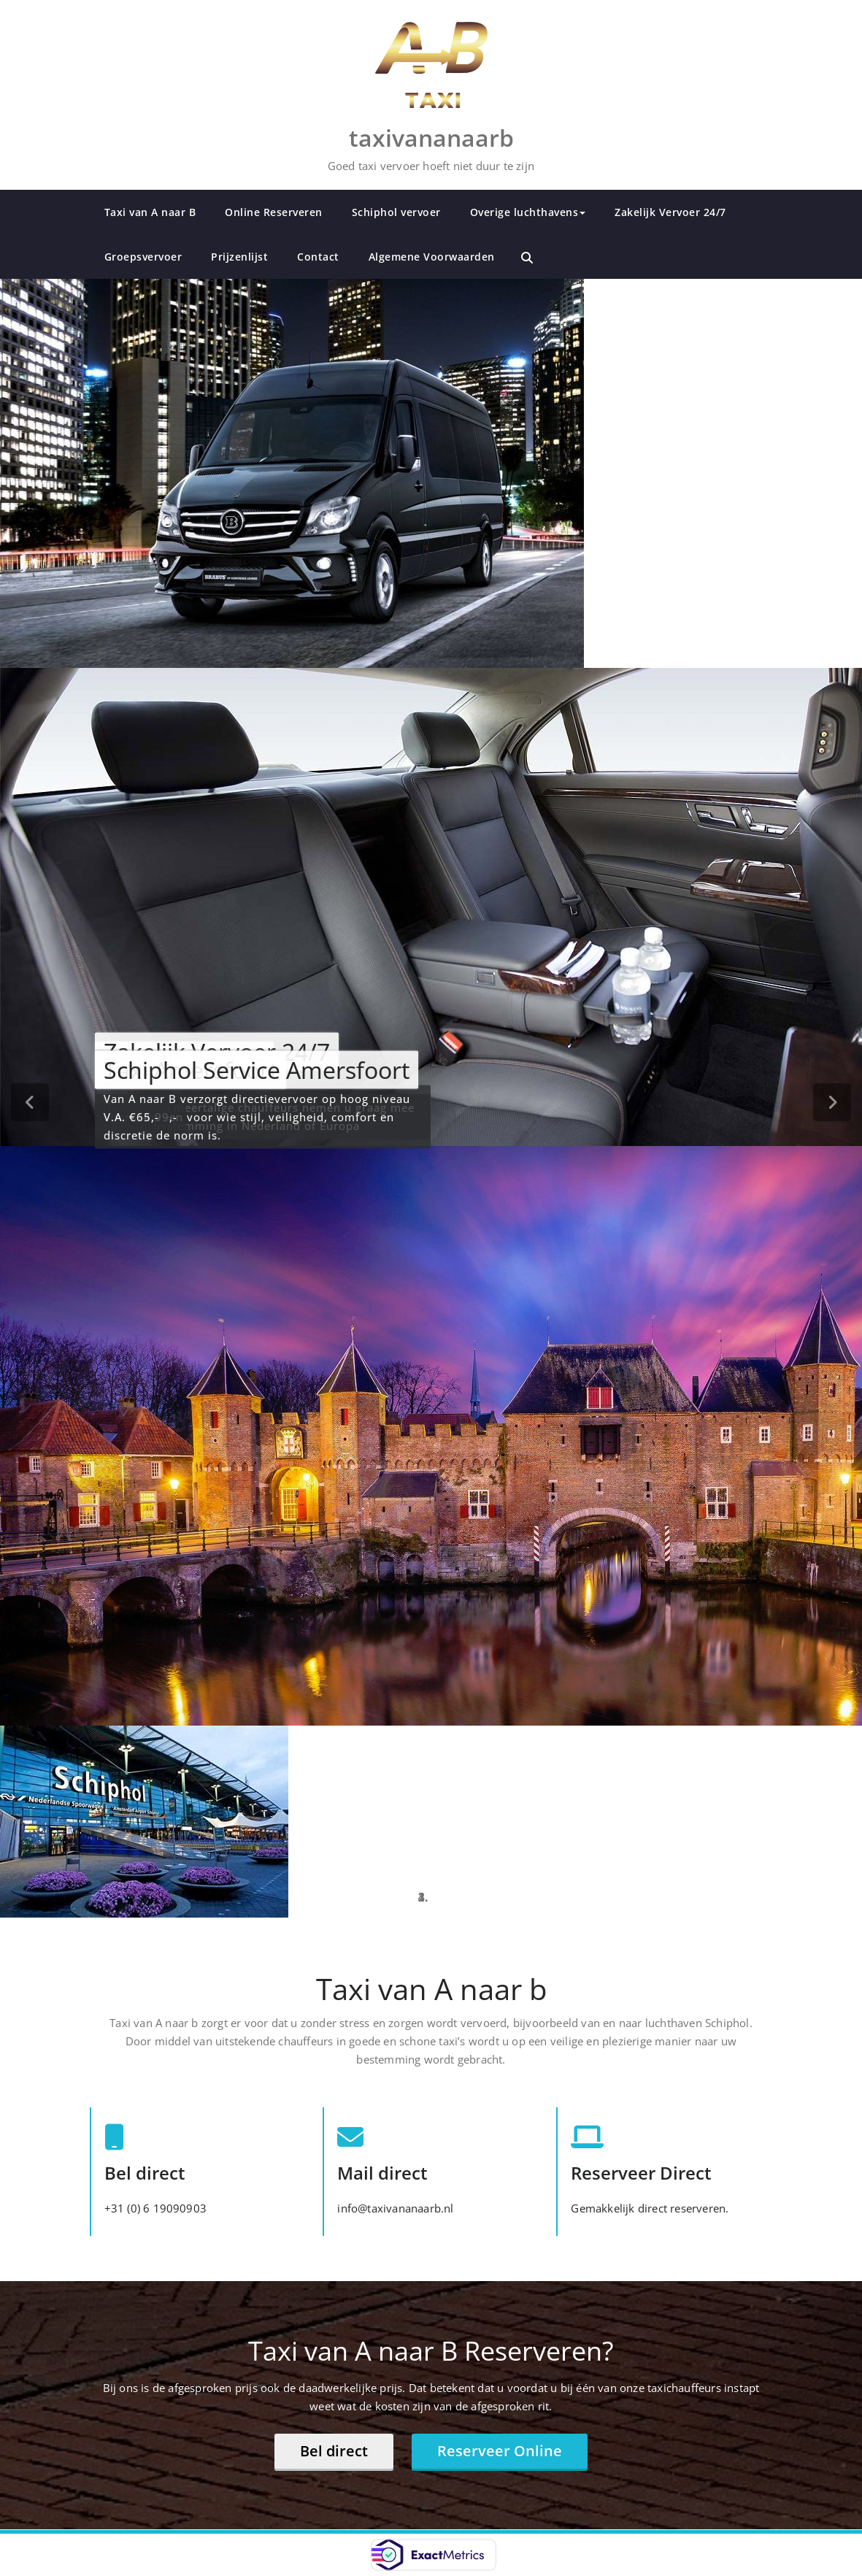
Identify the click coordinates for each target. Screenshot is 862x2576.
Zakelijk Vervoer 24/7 (670, 212)
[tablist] (431, 1897)
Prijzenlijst (239, 257)
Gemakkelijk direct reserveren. (649, 2208)
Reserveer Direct (641, 2173)
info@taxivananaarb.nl (395, 2208)
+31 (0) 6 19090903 (155, 2208)
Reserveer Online (499, 2451)
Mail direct (382, 2173)
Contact (318, 257)
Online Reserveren (274, 212)
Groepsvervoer (143, 257)
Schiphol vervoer (396, 212)
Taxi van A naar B (150, 212)
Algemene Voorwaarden (432, 257)
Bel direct (144, 2173)
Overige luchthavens (528, 212)
